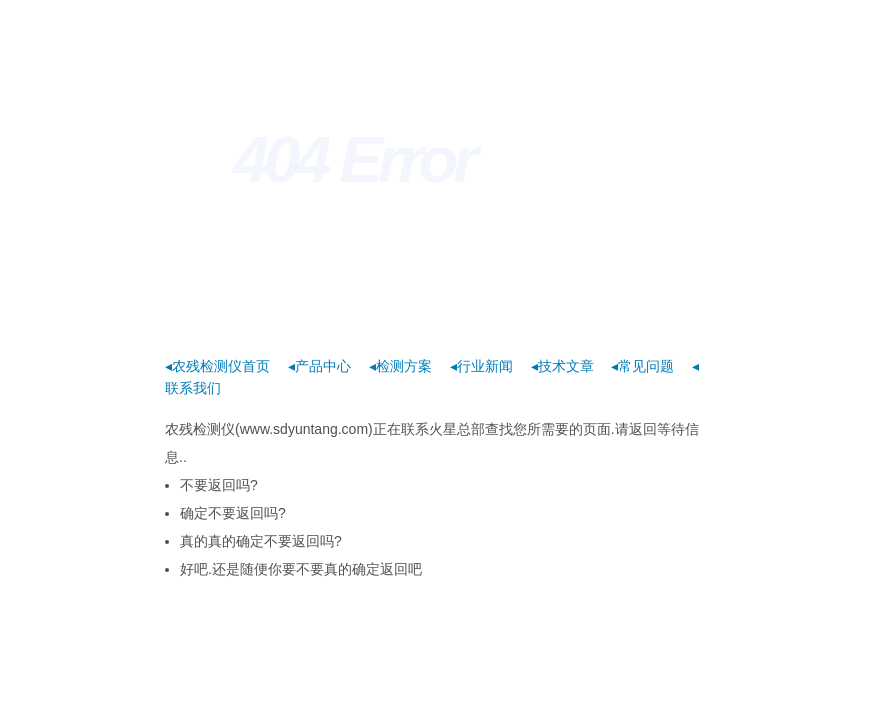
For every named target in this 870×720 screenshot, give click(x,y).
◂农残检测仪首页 (217, 366)
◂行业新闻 (481, 366)
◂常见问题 (642, 366)
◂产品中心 (319, 366)
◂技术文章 (562, 366)
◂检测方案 (400, 366)
